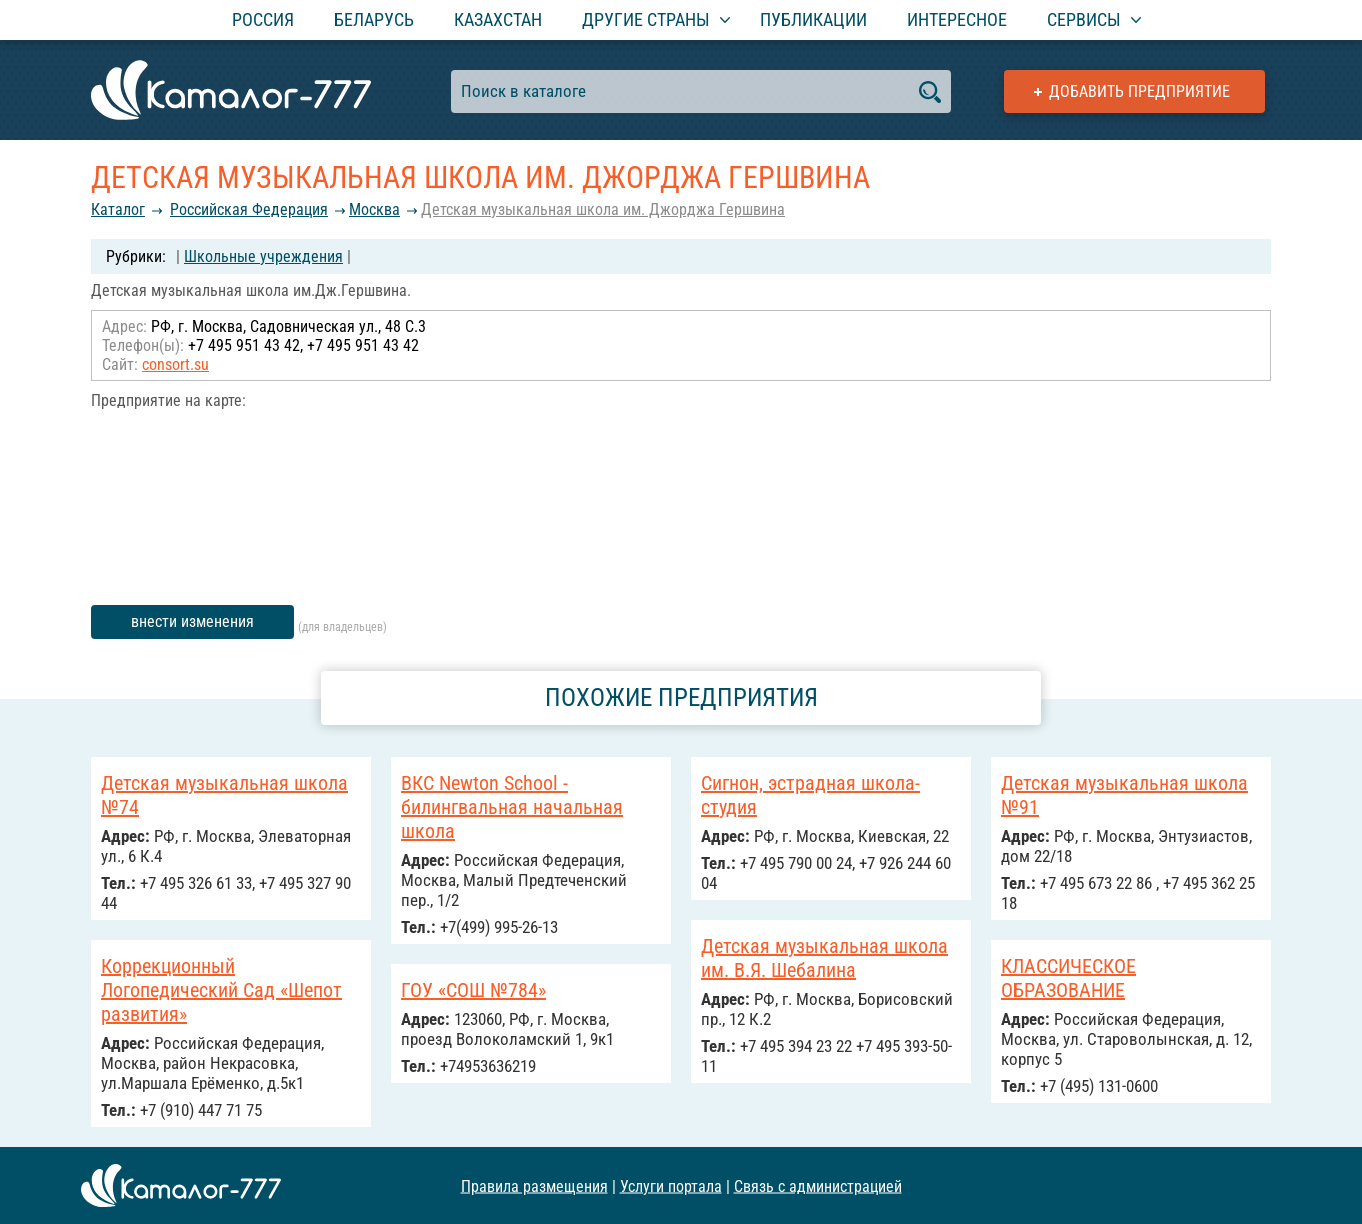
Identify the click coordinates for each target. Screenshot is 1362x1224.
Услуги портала (671, 1185)
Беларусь (374, 19)
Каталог (118, 209)
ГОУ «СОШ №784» (473, 990)
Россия (263, 19)
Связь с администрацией (818, 1185)
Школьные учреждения (263, 256)
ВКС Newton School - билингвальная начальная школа (512, 807)
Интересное (957, 19)
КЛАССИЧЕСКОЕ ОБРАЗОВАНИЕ (1068, 978)
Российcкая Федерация (249, 209)
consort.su (175, 364)
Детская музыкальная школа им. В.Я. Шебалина (824, 958)
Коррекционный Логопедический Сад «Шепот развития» (221, 990)
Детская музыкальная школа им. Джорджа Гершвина (603, 209)
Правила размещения (534, 1185)
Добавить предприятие (1139, 91)
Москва (374, 209)
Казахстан (498, 19)
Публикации (813, 19)
